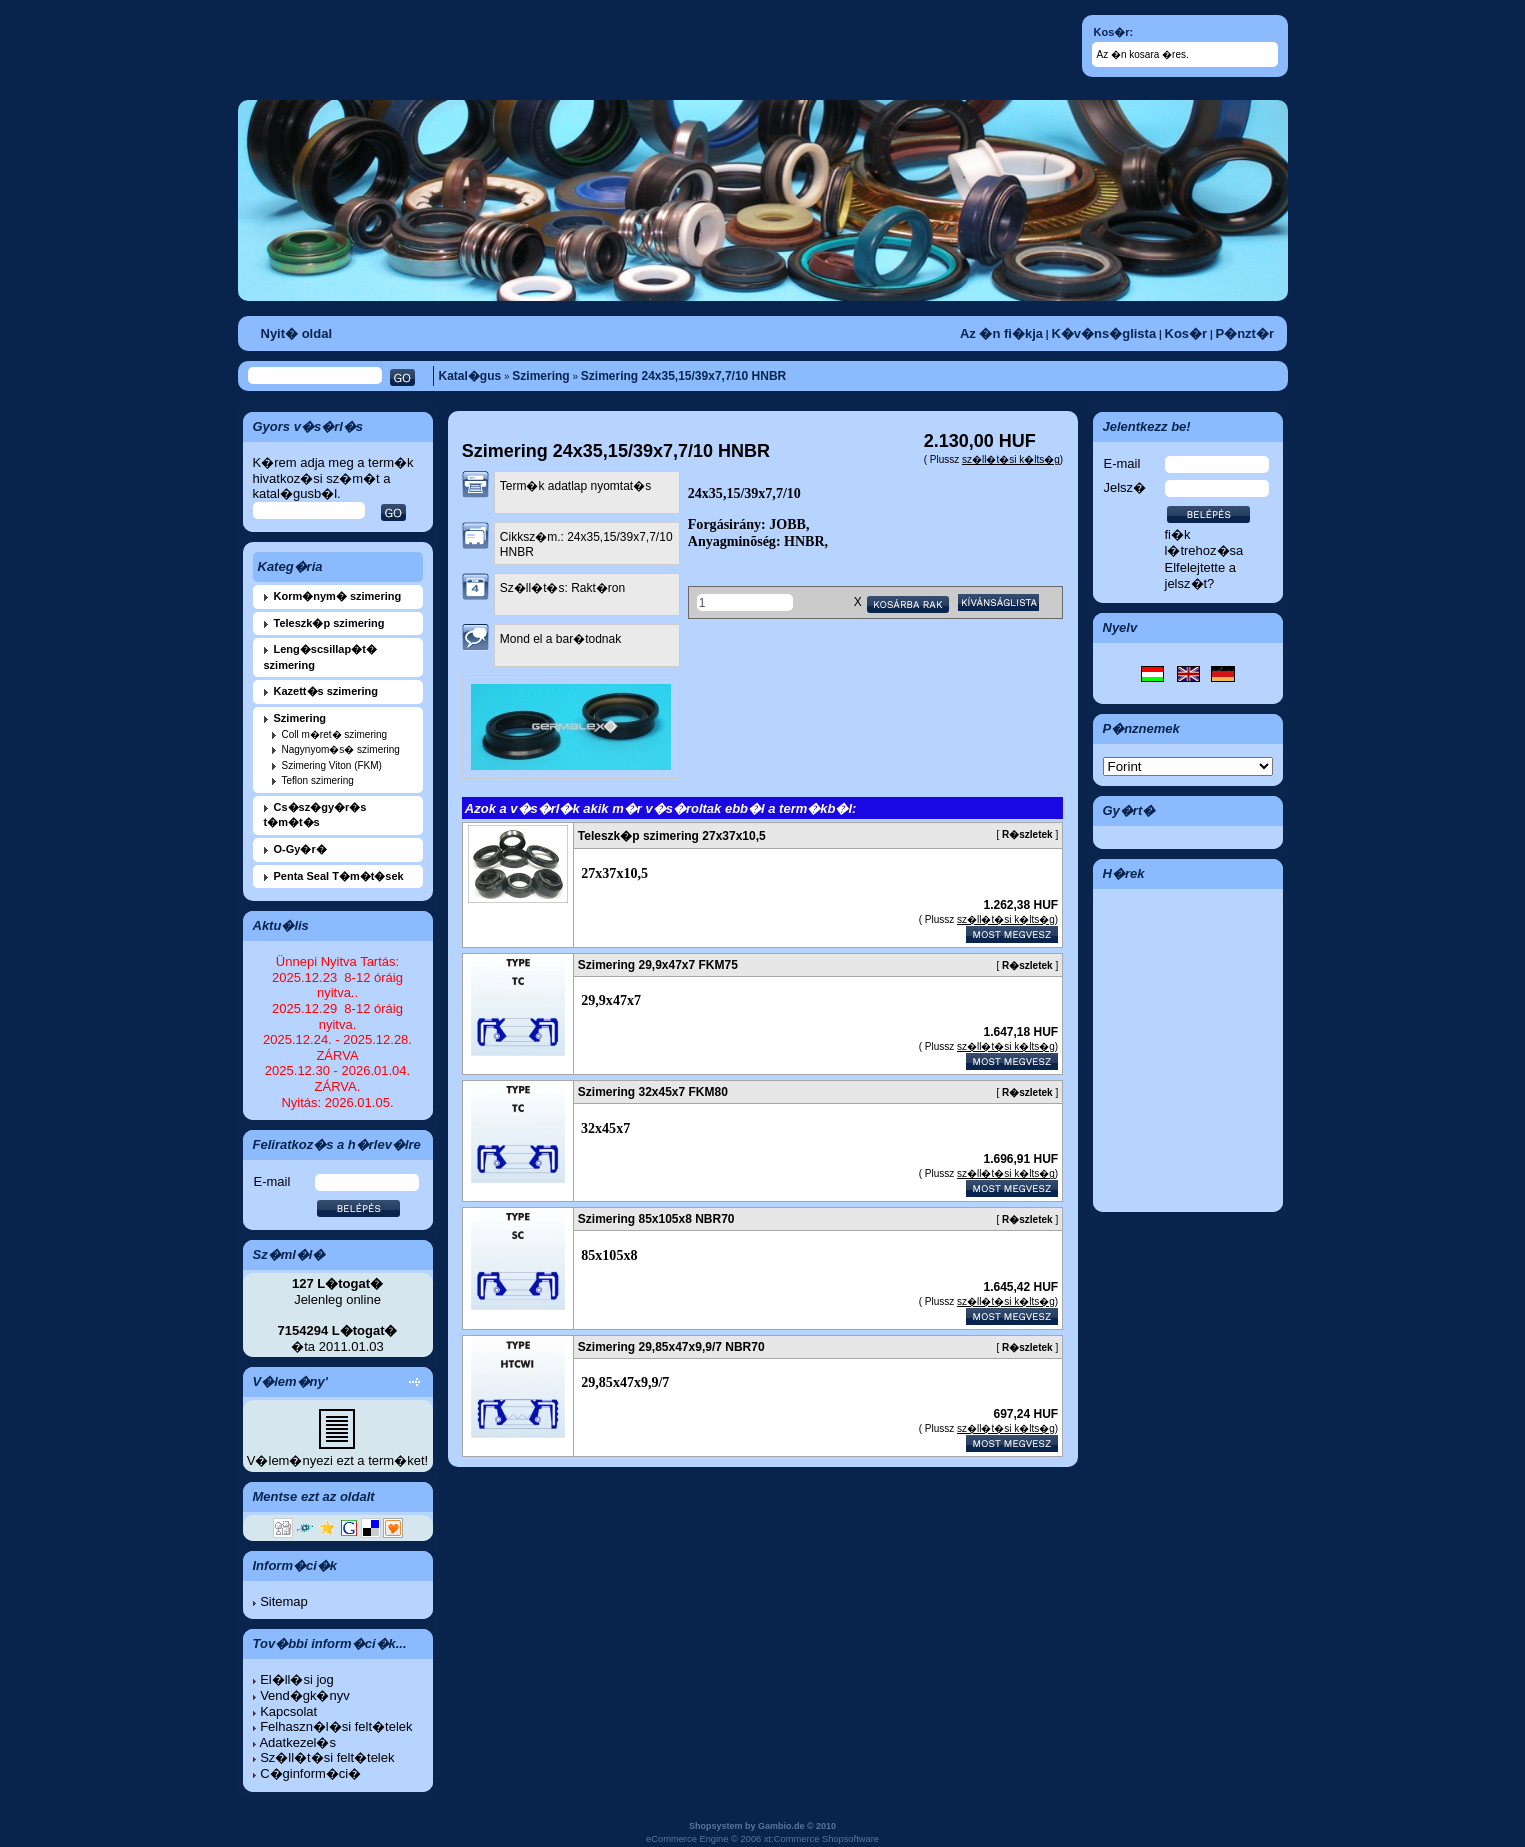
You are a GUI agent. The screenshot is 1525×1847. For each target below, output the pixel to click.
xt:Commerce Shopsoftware (821, 1839)
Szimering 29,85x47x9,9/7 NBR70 (671, 1347)
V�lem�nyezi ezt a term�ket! (337, 1460)
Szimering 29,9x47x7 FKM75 (658, 965)
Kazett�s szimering (326, 691)
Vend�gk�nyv (305, 1695)
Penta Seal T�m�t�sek (339, 876)
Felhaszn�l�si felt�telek (336, 1726)
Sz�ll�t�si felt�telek (327, 1757)
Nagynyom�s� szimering (341, 749)
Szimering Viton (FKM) (332, 765)
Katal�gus (470, 376)
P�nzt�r (1245, 333)
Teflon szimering (318, 780)
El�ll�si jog (297, 1679)
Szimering (540, 376)
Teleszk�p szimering (329, 623)
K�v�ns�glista (1103, 333)
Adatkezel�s (297, 1742)
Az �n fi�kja (1001, 333)
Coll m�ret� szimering (335, 734)
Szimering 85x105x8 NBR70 (656, 1219)
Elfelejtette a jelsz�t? (1201, 575)
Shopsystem (716, 1826)
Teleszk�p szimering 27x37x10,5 (672, 836)
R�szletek (1027, 834)
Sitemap (284, 1601)
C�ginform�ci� (310, 1773)
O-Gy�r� (300, 849)
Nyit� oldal (297, 333)
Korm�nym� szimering (338, 596)
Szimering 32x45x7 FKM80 (653, 1092)
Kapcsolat (288, 1711)
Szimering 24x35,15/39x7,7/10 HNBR (683, 376)
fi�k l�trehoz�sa (1204, 542)
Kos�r (1186, 333)
